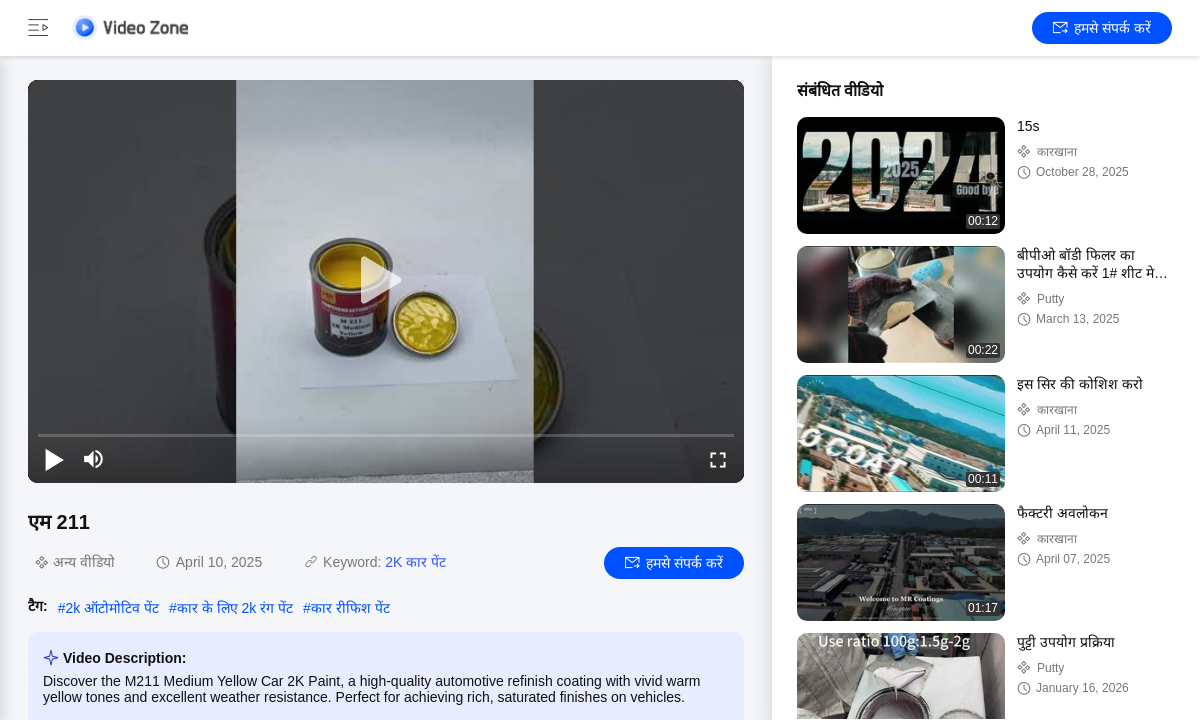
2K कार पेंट (415, 562)
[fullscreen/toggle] (718, 459)
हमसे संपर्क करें (1102, 28)
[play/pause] (54, 459)
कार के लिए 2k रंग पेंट (235, 608)
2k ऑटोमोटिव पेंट (112, 608)
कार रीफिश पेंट (350, 608)
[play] (386, 281)
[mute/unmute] (94, 459)
